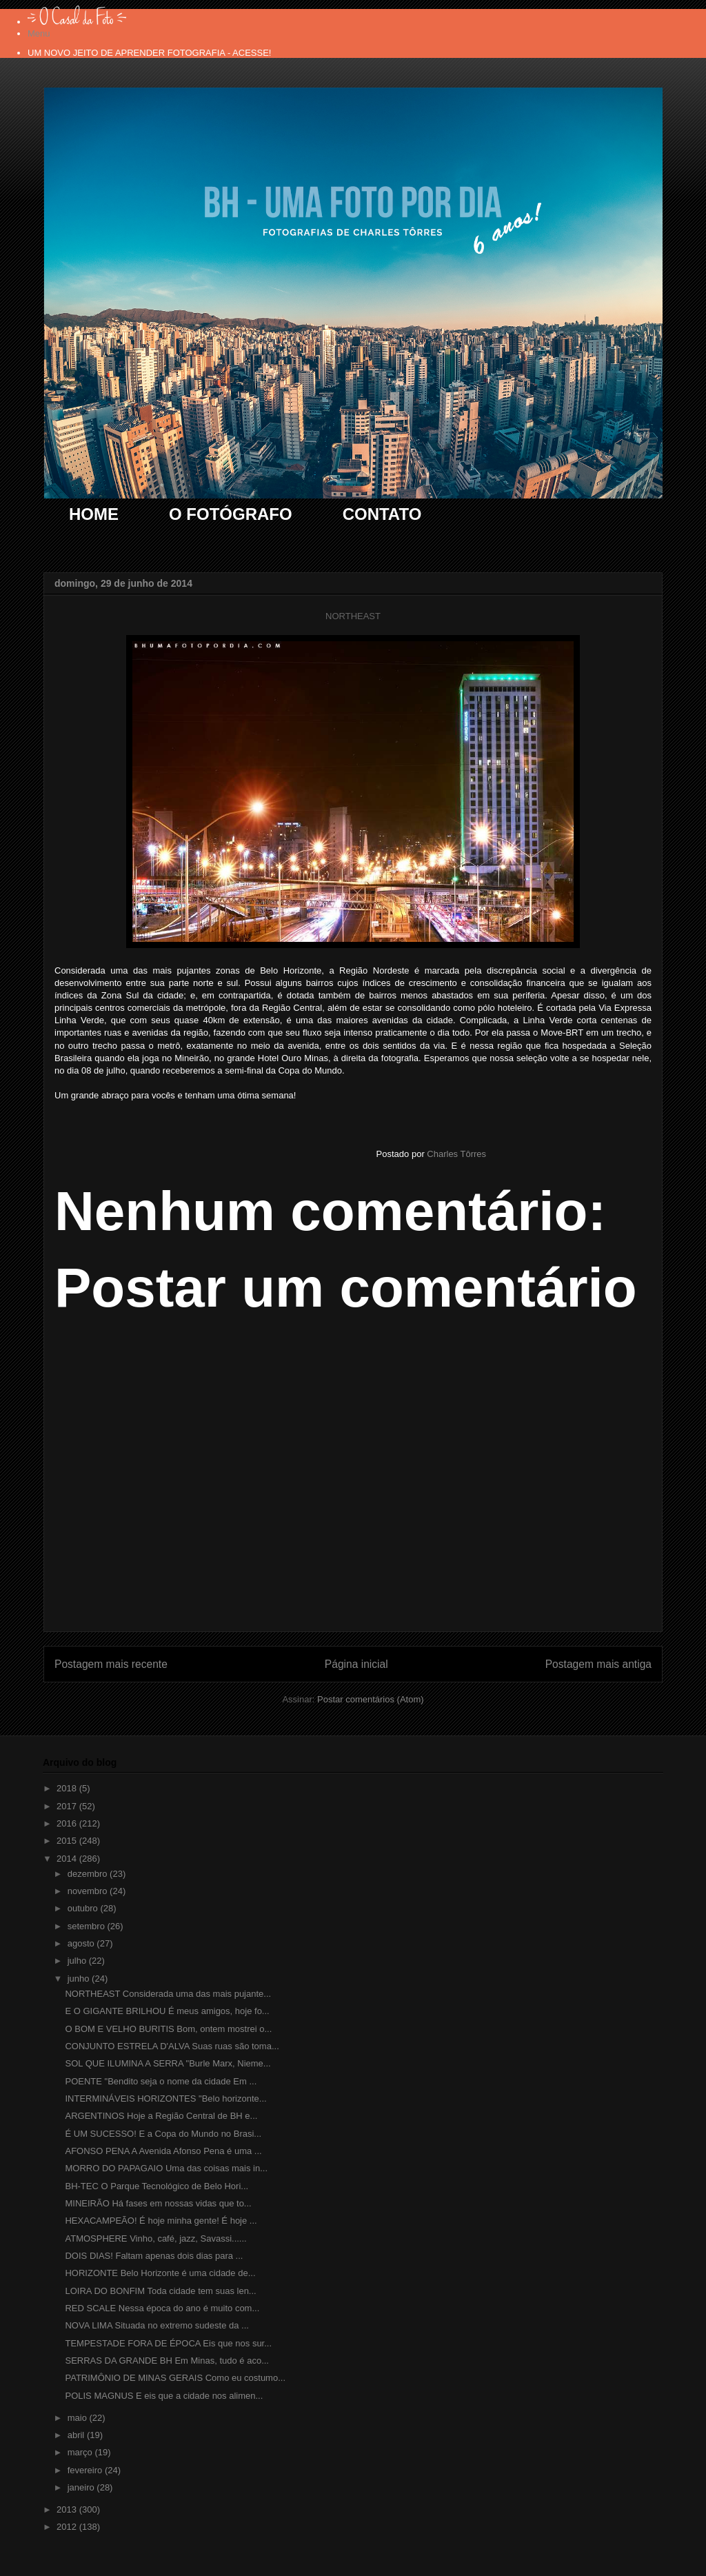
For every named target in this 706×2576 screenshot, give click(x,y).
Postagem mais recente (111, 1664)
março (81, 2452)
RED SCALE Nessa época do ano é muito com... (162, 2308)
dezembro (89, 1874)
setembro (88, 1926)
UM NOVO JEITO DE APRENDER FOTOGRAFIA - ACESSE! (149, 53)
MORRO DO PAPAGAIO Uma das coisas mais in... (166, 2168)
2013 (68, 2509)
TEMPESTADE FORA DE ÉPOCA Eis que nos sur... (168, 2343)
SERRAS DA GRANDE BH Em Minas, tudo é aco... (167, 2360)
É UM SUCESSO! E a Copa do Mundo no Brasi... (163, 2134)
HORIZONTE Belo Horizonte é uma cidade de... (160, 2273)
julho (78, 1960)
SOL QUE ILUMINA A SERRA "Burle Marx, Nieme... (167, 2063)
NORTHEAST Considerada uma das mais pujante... (168, 1994)
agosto (82, 1943)
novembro (89, 1891)
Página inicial (356, 1664)
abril (77, 2435)
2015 (68, 1840)
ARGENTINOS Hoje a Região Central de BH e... (161, 2116)
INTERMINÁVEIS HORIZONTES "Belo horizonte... (165, 2098)
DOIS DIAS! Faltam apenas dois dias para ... (154, 2256)
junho (80, 1978)
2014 (68, 1858)
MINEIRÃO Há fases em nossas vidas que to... (158, 2203)
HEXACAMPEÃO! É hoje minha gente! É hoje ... (160, 2220)
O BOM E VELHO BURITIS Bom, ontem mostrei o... (168, 2029)
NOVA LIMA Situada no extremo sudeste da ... (156, 2325)
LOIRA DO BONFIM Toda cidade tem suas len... (160, 2291)
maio (79, 2418)
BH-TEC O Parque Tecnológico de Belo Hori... (156, 2186)
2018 (68, 1788)
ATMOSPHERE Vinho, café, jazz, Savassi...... (155, 2238)
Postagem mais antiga (598, 1664)
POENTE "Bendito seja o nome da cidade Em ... (160, 2081)
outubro (84, 1908)
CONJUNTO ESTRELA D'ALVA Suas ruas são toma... (172, 2046)
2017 (68, 1806)
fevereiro (86, 2470)
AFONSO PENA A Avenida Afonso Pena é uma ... (163, 2151)
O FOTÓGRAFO (230, 514)
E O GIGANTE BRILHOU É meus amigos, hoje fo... (167, 2011)
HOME (94, 514)
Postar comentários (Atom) (370, 1699)
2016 (68, 1823)
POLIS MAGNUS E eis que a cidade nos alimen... (164, 2396)
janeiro (82, 2487)
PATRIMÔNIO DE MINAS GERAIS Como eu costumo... (175, 2378)
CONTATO (382, 514)
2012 (68, 2527)
